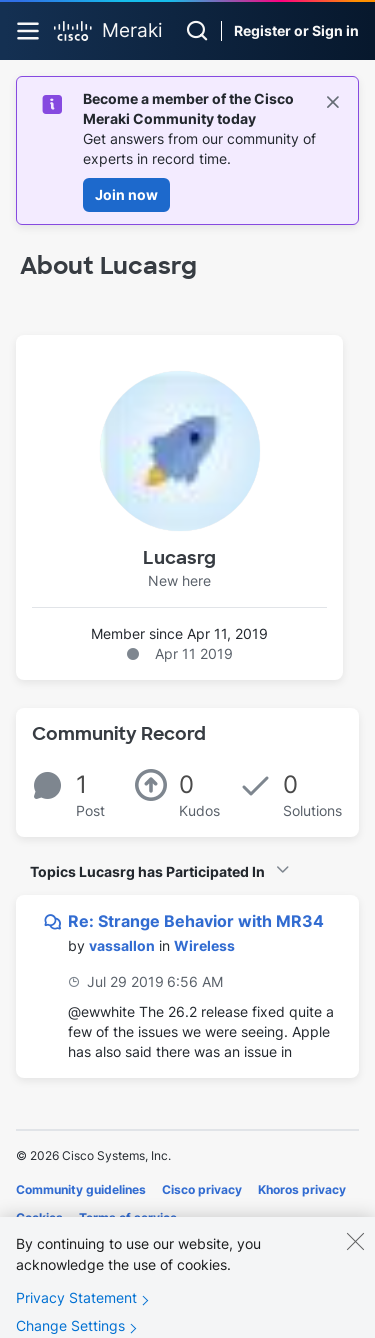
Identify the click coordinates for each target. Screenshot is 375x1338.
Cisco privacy (202, 1189)
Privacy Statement (76, 1310)
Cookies (39, 1217)
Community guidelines (81, 1189)
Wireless (204, 945)
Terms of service (128, 1217)
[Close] (355, 1254)
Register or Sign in (296, 30)
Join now (126, 194)
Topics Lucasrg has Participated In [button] (147, 871)
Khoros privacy (302, 1189)
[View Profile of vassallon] (122, 945)
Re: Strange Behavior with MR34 (196, 921)
